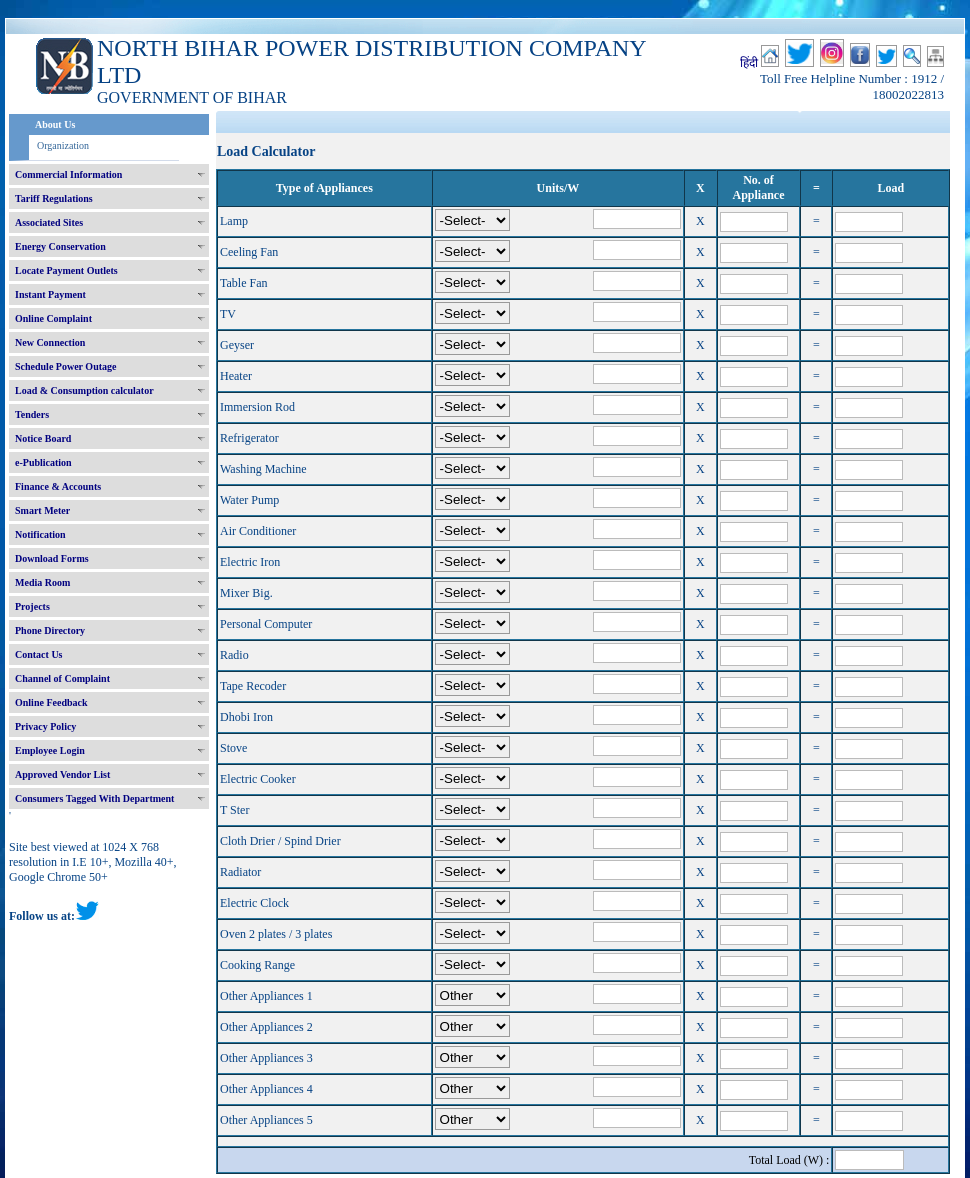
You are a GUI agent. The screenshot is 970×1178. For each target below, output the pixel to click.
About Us (55, 124)
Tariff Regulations (54, 198)
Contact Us (39, 654)
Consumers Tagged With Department (94, 798)
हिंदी (749, 63)
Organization (63, 145)
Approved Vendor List (62, 774)
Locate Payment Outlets (66, 270)
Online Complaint (53, 318)
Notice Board (43, 438)
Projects (32, 606)
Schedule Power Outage (65, 366)
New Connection (50, 342)
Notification (40, 534)
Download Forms (52, 558)
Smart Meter (42, 510)
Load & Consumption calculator (84, 390)
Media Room (42, 582)
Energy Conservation (60, 246)
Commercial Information (68, 174)
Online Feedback (51, 702)
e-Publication (43, 462)
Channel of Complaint (62, 678)
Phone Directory (50, 630)
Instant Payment (50, 294)
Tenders (32, 414)
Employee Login (50, 750)
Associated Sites (49, 222)
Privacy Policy (45, 726)
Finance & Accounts (58, 486)
